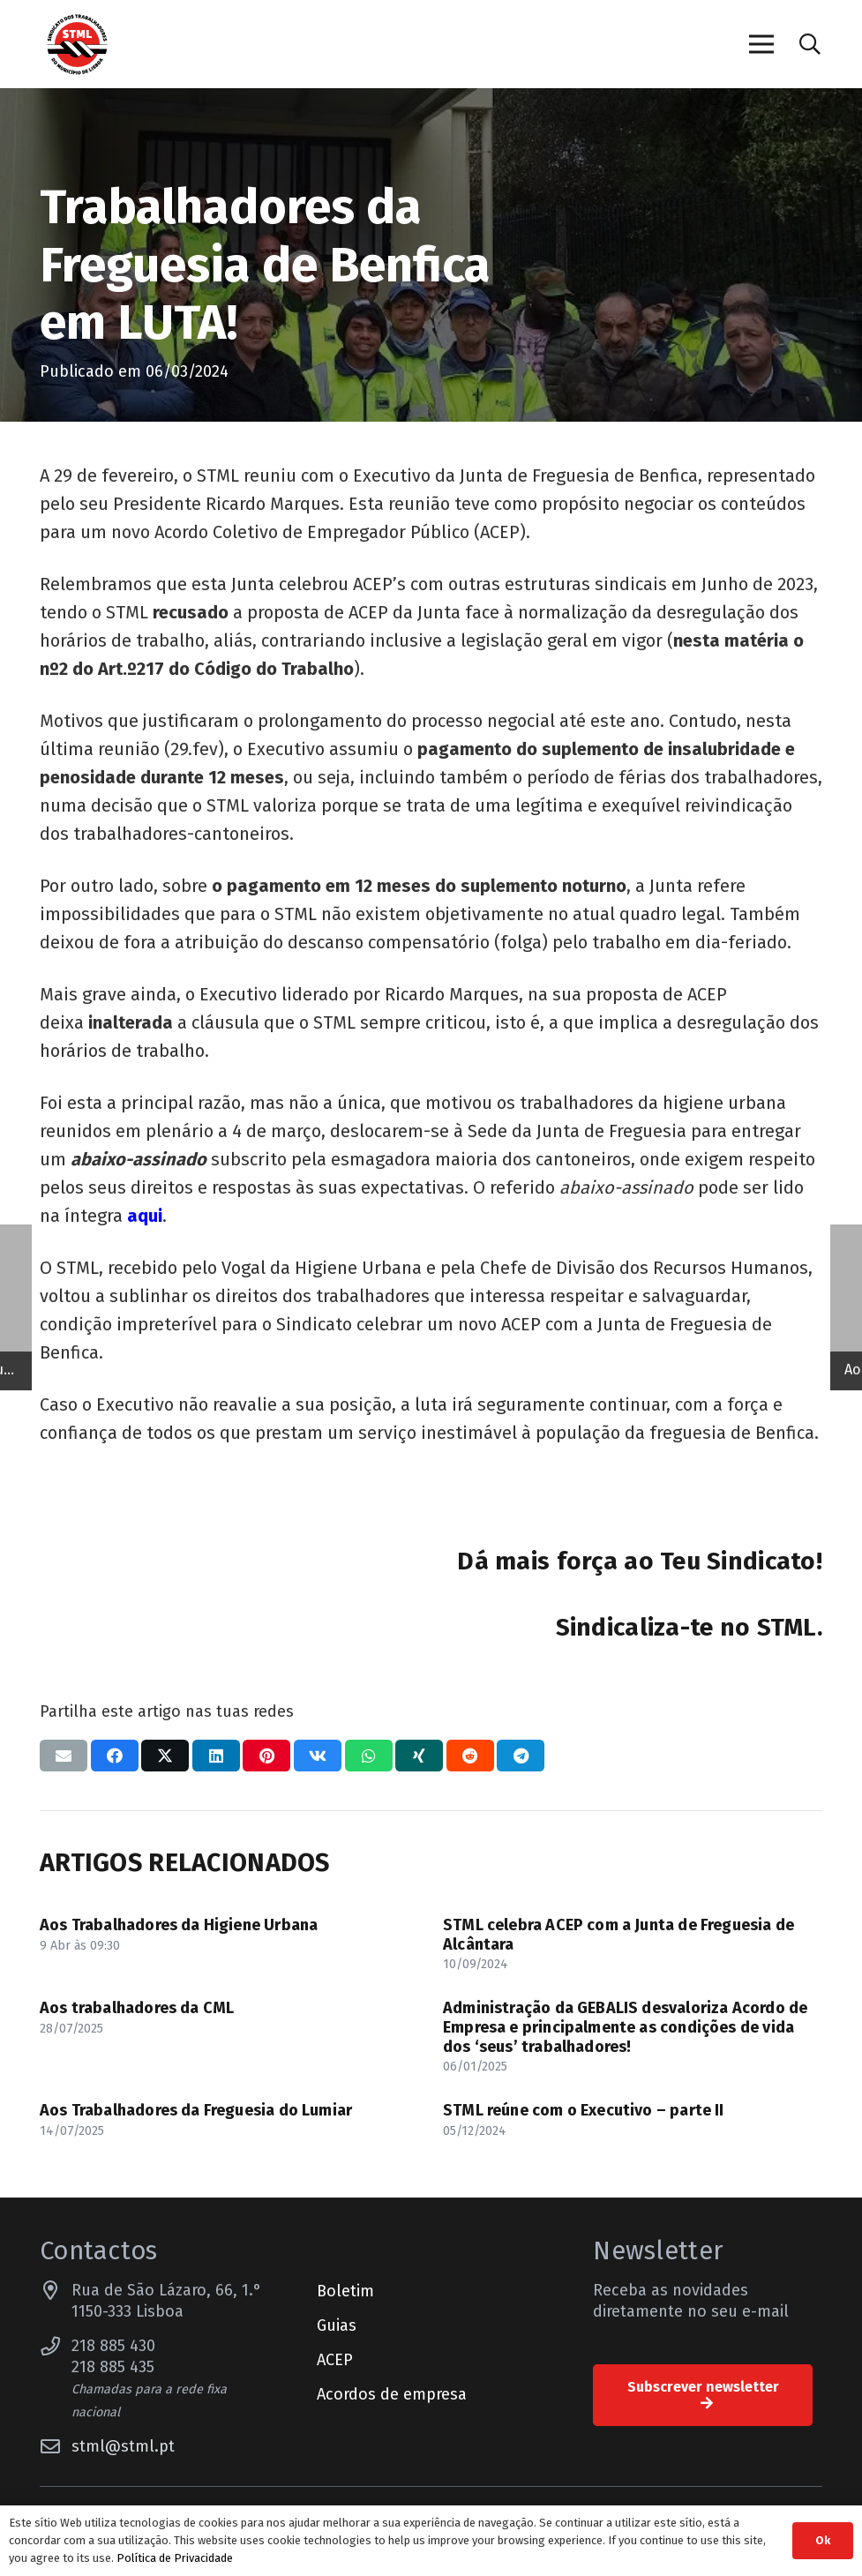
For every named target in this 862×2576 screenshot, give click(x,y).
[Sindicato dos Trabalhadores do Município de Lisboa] (77, 44)
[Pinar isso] (266, 1755)
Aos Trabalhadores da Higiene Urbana (179, 1925)
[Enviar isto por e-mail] (63, 1755)
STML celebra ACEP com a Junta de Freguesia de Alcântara (618, 1934)
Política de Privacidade (174, 2558)
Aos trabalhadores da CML (137, 2008)
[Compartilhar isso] (115, 1755)
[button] (809, 44)
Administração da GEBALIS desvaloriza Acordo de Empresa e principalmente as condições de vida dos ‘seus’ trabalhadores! (625, 2027)
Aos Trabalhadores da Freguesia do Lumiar (196, 2110)
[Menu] (761, 44)
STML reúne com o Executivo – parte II (583, 2110)
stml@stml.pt (123, 2446)
